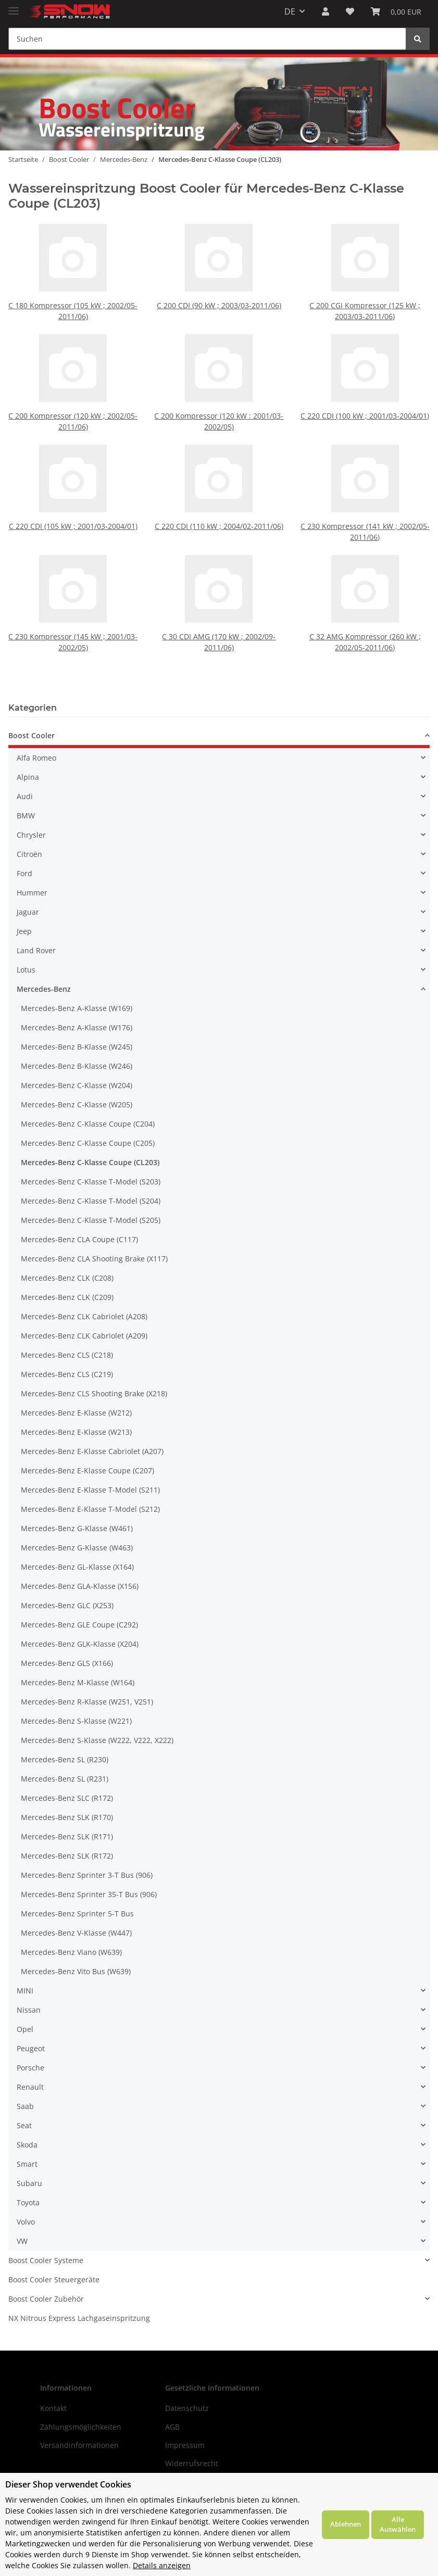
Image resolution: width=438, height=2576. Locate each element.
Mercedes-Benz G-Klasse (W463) (77, 1547)
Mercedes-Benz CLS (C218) (67, 1355)
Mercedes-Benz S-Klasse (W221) (76, 1721)
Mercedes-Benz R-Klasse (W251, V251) (87, 1702)
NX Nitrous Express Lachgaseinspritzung (79, 2318)
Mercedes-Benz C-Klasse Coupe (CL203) (90, 1162)
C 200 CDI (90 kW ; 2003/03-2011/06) (219, 305)
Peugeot (31, 2048)
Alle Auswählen (398, 2524)
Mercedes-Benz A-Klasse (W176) (76, 1027)
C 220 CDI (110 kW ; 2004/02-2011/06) (219, 505)
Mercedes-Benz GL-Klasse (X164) (77, 1567)
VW (22, 2241)
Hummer (32, 893)
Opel (25, 2029)
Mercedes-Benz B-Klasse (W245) (76, 1047)
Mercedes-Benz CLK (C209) (67, 1297)
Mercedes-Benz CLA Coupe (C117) (79, 1239)
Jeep (24, 931)
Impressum (185, 2445)
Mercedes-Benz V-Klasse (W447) (76, 1933)
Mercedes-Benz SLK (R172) (67, 1856)
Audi (25, 796)
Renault (30, 2087)
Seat (24, 2125)
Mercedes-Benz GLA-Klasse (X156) (80, 1586)
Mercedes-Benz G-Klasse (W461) (77, 1528)
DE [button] (289, 11)
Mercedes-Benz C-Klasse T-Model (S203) (90, 1181)
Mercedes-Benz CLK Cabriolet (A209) (84, 1336)
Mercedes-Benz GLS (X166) (67, 1663)
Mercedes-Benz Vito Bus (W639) (76, 1971)
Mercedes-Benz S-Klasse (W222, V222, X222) (97, 1740)
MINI (25, 1991)
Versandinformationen (79, 2445)
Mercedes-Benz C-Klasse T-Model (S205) (90, 1220)
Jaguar (28, 912)
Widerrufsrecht (191, 2463)
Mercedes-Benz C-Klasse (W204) (76, 1085)
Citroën (29, 854)
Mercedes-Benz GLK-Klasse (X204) (80, 1644)
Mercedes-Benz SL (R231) (64, 1779)
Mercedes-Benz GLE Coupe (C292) (79, 1625)
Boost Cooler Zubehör (46, 2299)
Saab (25, 2106)
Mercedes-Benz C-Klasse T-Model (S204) (90, 1201)
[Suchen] (207, 39)
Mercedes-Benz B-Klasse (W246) (76, 1066)
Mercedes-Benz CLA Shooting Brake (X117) (94, 1259)
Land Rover (36, 950)
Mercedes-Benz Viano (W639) (71, 1952)
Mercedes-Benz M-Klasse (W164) (77, 1682)
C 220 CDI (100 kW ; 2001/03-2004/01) (365, 416)
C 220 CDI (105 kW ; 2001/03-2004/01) (73, 505)
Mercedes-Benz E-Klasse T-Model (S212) (90, 1509)
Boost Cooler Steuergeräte (53, 2279)
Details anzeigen (162, 2565)
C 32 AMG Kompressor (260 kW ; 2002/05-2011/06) (364, 617)
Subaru (29, 2183)
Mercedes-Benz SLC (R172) (67, 1798)
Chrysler (31, 835)
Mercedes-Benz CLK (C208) (67, 1278)
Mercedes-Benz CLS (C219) (67, 1374)
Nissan (29, 2010)
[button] (325, 11)
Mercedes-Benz (44, 989)
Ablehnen (345, 2524)
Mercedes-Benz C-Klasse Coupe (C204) (88, 1124)
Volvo (26, 2222)
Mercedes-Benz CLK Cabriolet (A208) (84, 1316)
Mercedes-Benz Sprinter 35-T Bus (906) (89, 1894)
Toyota (28, 2202)
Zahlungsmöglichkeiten (80, 2427)
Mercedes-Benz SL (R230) (64, 1759)
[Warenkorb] (396, 11)
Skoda (27, 2145)
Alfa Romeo (36, 758)
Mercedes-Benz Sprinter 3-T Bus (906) (87, 1875)
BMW (26, 815)
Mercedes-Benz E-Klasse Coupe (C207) (87, 1470)
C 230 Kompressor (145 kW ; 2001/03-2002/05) (73, 617)
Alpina (28, 777)
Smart (27, 2164)
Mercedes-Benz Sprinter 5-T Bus (77, 1913)
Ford (24, 873)
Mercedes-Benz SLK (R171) (67, 1836)
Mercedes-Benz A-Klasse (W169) (76, 1008)
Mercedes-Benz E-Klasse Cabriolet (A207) (92, 1451)
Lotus (26, 970)
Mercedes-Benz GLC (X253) (67, 1605)
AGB (172, 2427)
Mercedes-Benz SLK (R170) (67, 1817)
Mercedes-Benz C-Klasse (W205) (76, 1104)
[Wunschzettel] (349, 11)
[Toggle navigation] (13, 6)
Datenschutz (187, 2408)
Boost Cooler (31, 735)
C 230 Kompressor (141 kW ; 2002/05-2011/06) (365, 506)
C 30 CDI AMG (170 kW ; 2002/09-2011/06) (218, 617)
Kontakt (53, 2408)
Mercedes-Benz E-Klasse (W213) (76, 1432)
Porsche (30, 2068)
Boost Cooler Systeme (45, 2260)
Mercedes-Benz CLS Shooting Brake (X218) (94, 1393)
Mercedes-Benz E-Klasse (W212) (76, 1413)
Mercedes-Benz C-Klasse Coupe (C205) (88, 1143)
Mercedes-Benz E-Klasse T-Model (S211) (90, 1490)
